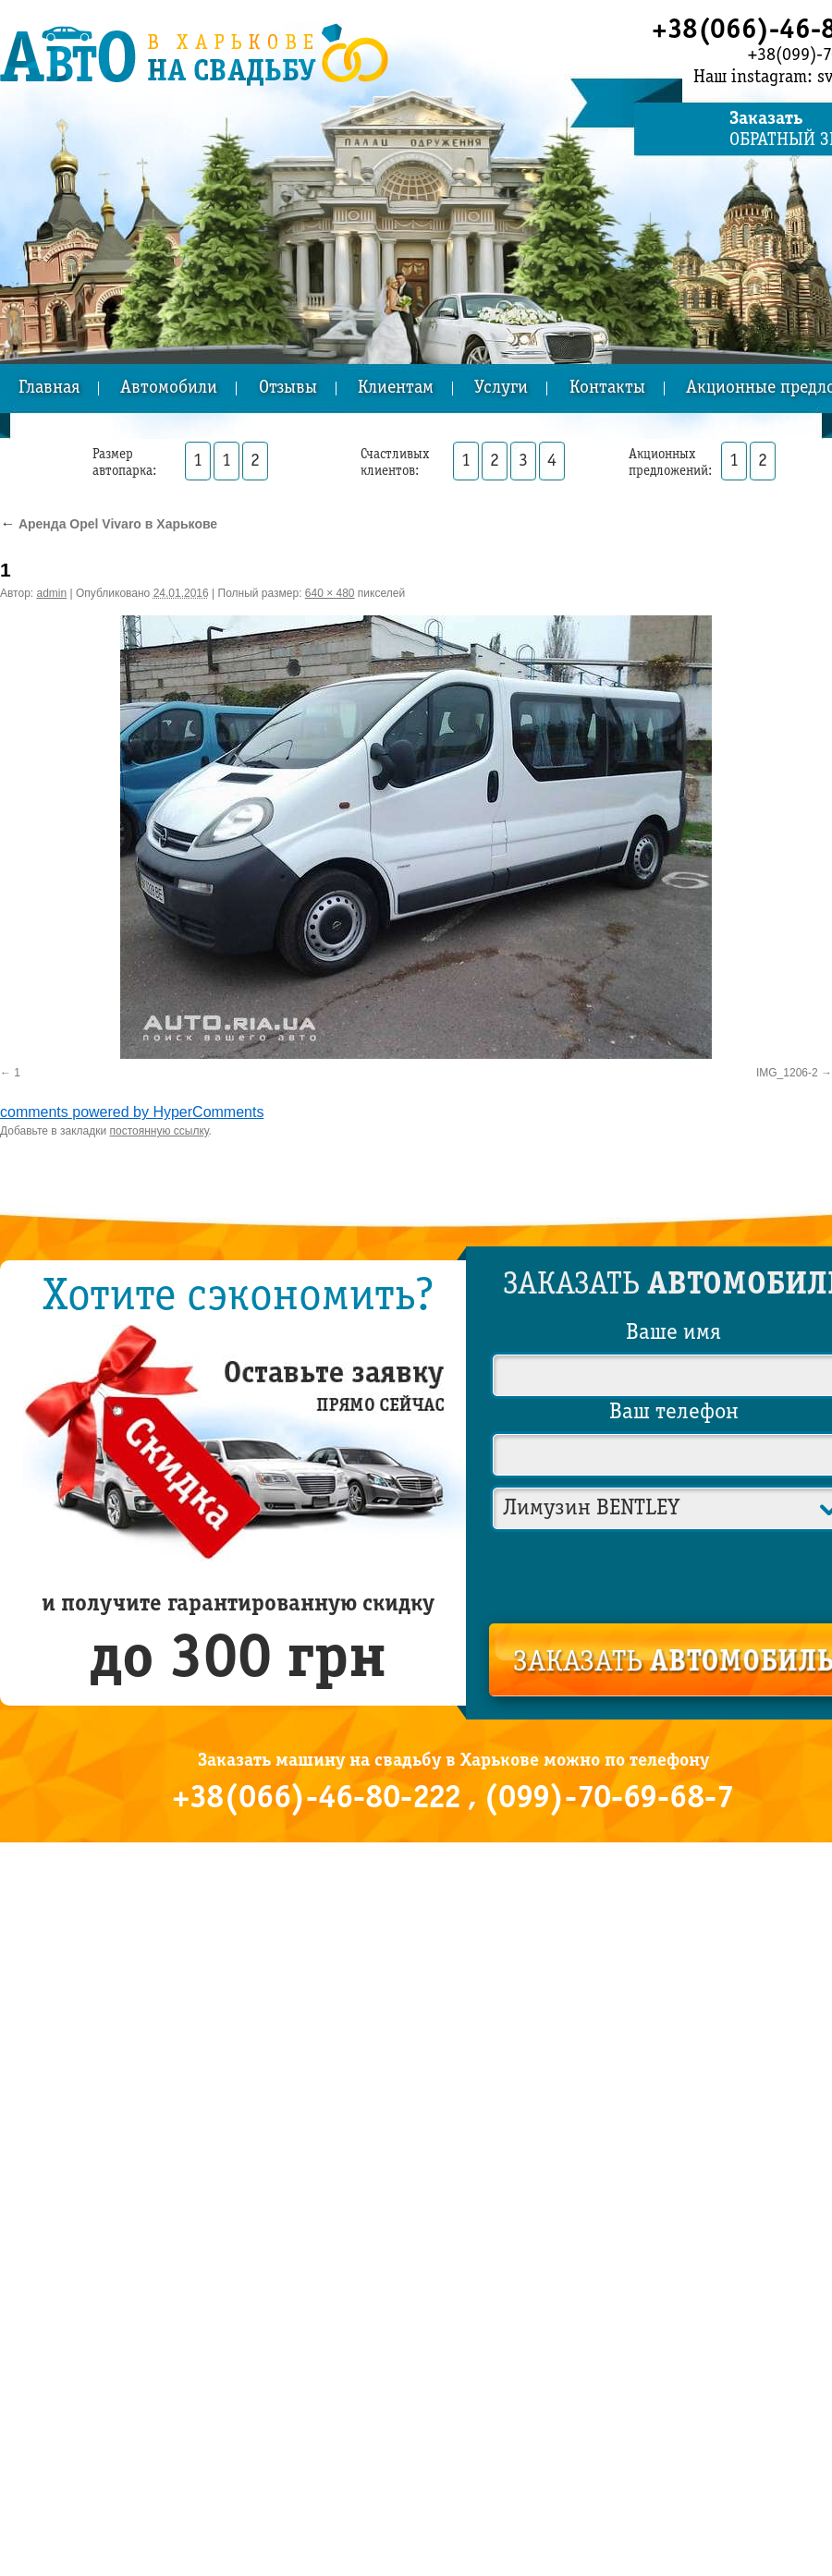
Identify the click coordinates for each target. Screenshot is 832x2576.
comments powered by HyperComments (131, 1112)
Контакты (607, 388)
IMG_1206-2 (787, 1072)
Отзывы (288, 388)
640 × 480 (330, 593)
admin (52, 593)
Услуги (501, 388)
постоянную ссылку (159, 1130)
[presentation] (674, 1573)
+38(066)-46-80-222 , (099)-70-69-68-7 (453, 1799)
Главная (49, 388)
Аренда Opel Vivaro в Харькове (108, 523)
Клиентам (396, 388)
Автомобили (168, 388)
